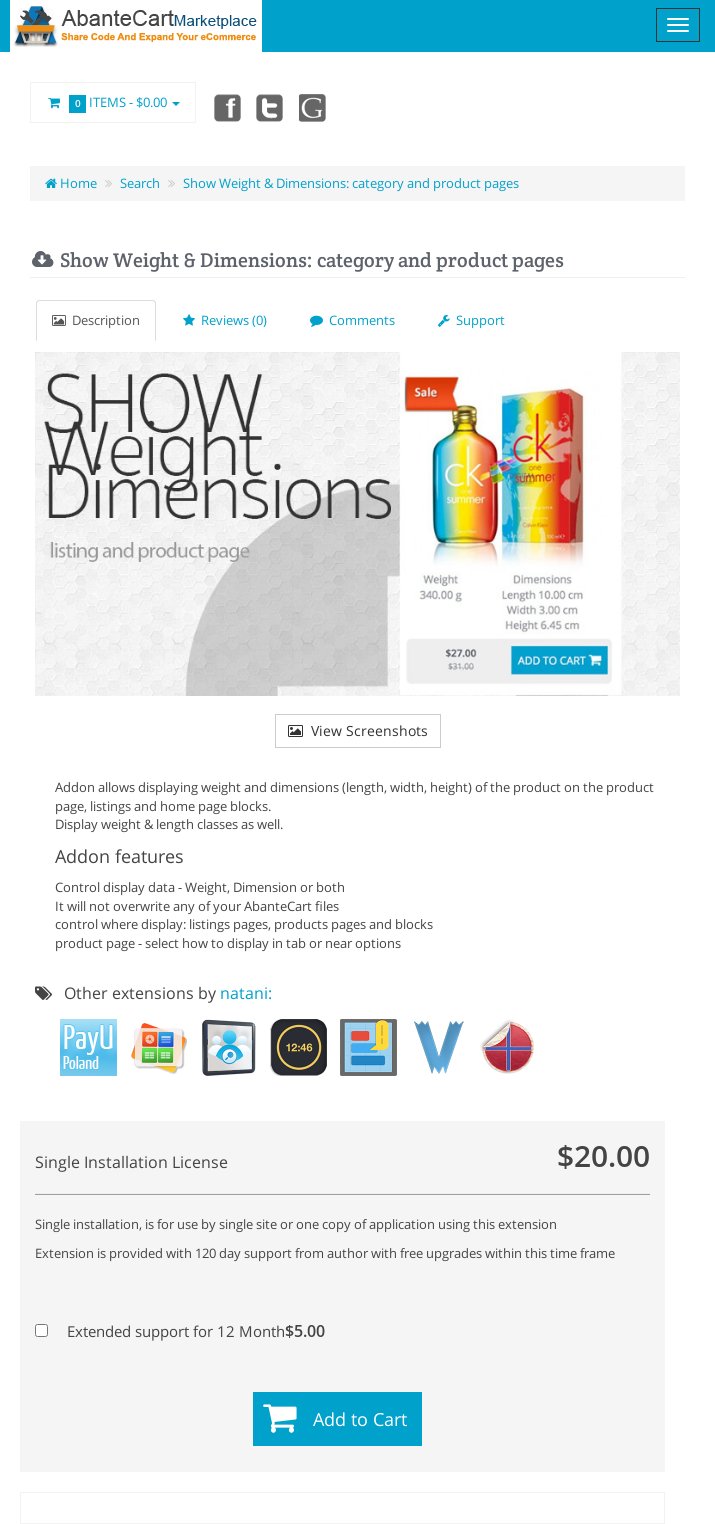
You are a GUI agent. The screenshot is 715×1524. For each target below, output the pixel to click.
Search (140, 183)
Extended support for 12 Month (180, 1331)
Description (96, 320)
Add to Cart (360, 1419)
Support (471, 320)
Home (71, 183)
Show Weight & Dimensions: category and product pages (351, 183)
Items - (113, 103)
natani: (246, 993)
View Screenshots (358, 730)
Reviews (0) (225, 320)
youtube (314, 107)
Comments (352, 320)
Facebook (226, 107)
